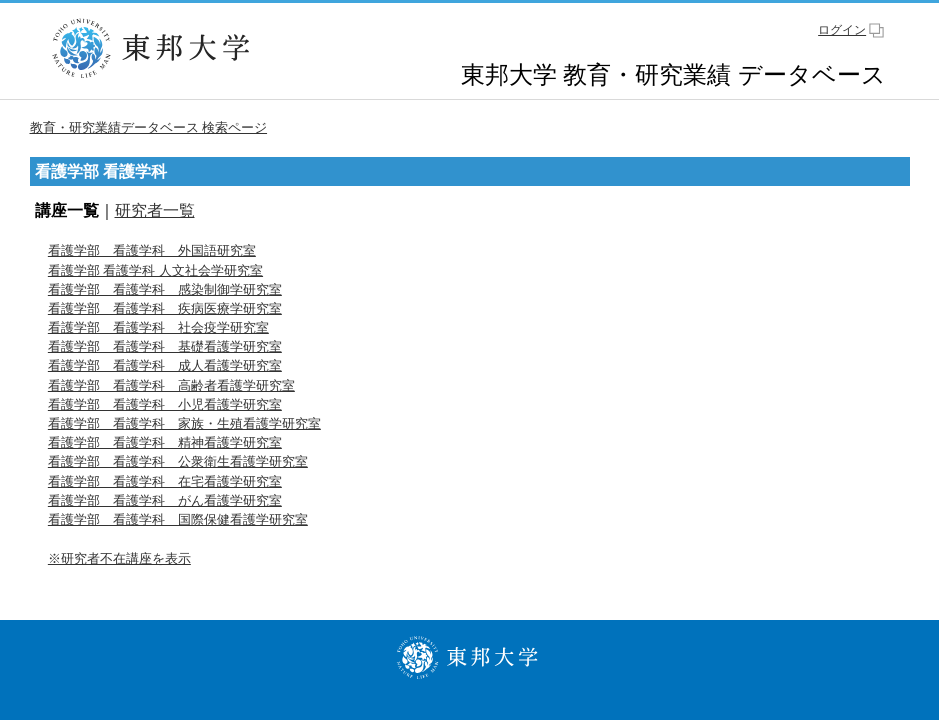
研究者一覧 (155, 210)
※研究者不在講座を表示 (119, 558)
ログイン (842, 30)
